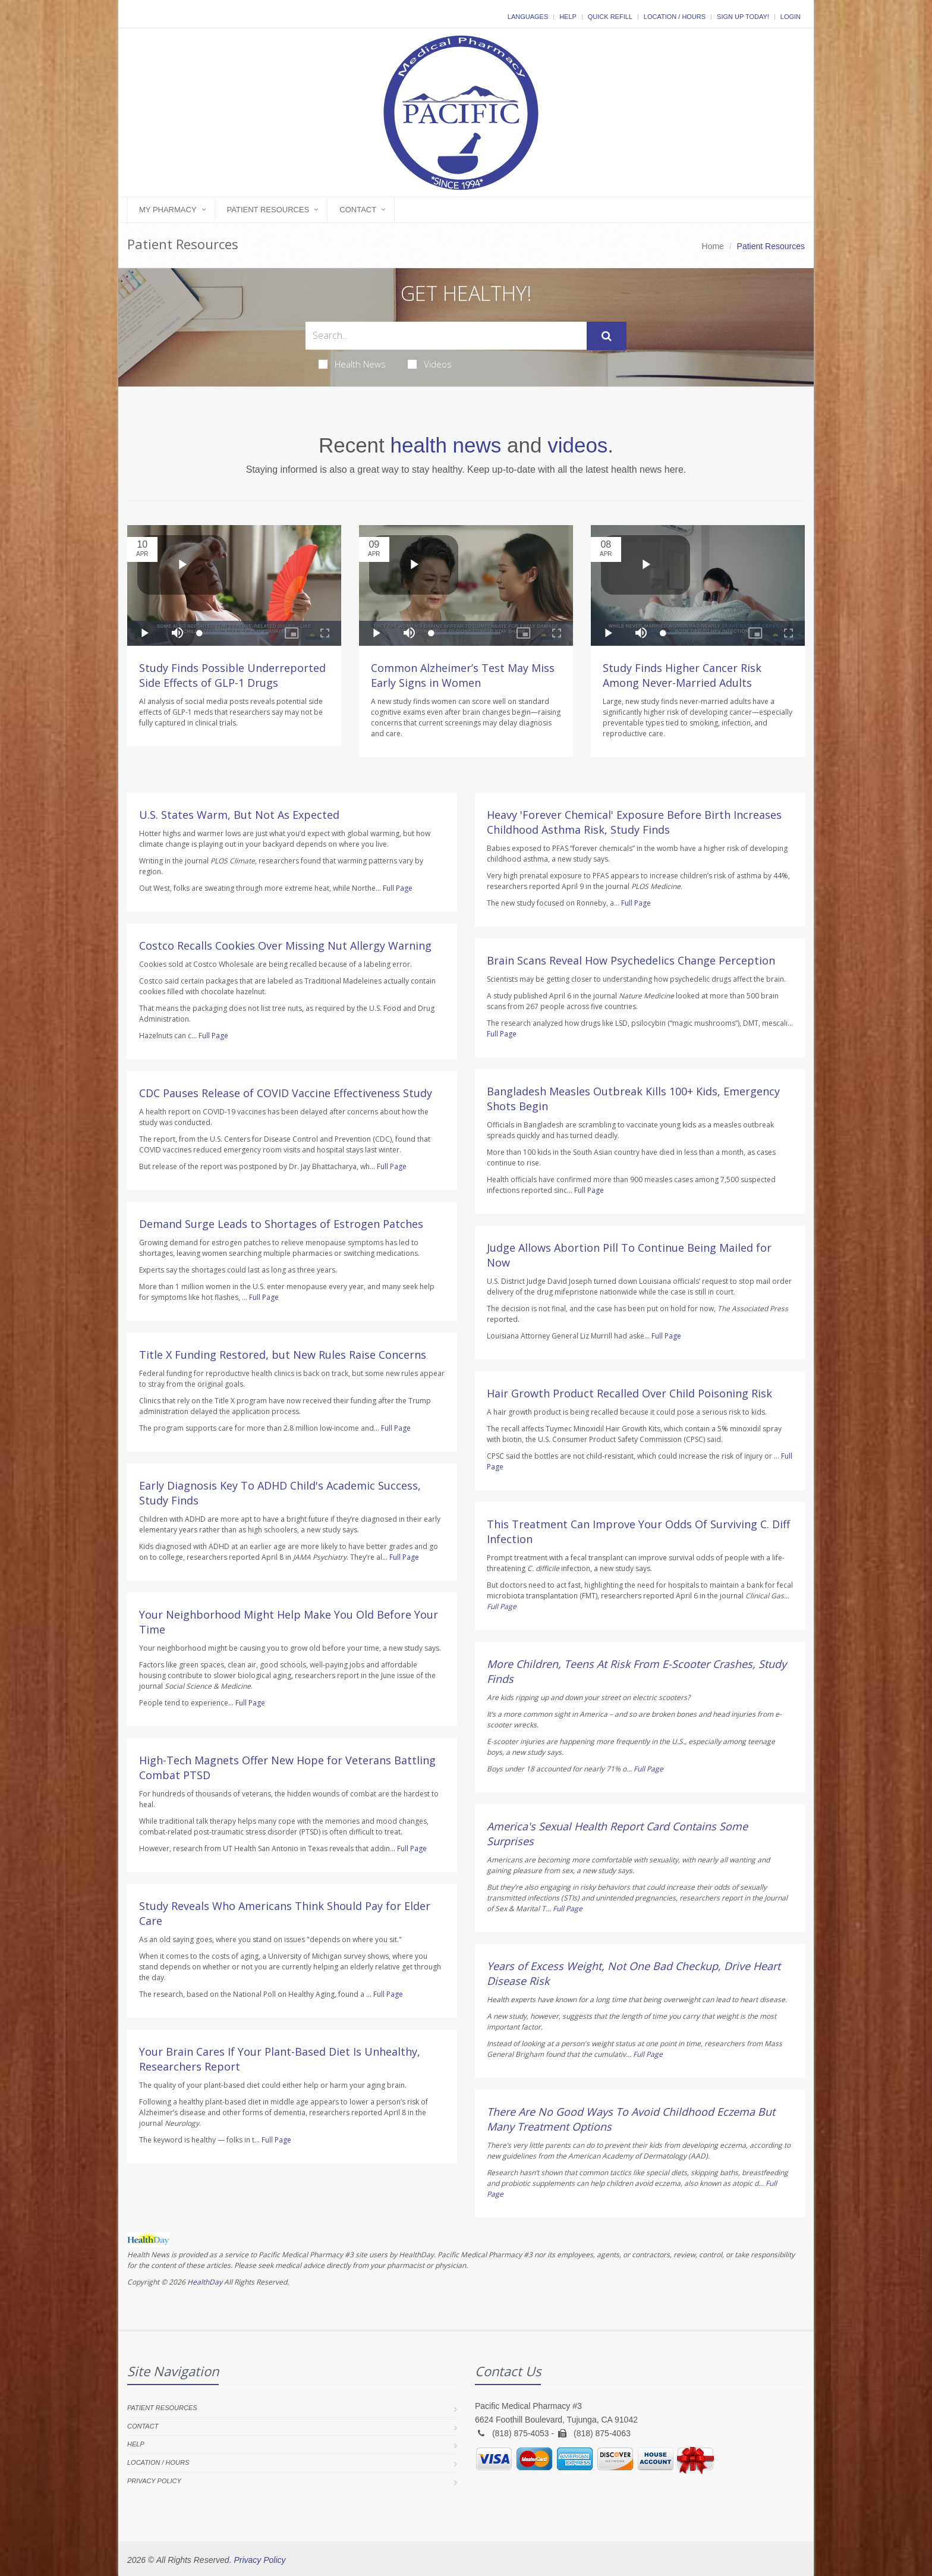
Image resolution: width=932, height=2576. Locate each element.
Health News (352, 364)
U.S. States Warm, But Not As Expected (239, 815)
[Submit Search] (606, 336)
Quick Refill (610, 16)
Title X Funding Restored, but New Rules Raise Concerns (282, 1354)
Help (568, 16)
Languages (528, 16)
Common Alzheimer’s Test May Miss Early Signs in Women (463, 675)
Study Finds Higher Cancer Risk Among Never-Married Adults (682, 675)
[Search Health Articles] (446, 336)
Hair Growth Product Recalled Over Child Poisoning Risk (629, 1393)
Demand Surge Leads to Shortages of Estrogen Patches (281, 1224)
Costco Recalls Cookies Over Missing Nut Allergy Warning (285, 945)
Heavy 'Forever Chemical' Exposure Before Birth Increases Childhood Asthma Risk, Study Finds (634, 822)
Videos (430, 364)
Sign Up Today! (743, 16)
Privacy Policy (154, 2480)
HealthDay (204, 2282)
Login (790, 16)
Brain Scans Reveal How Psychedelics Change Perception (631, 960)
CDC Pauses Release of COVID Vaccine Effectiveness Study (285, 1093)
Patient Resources (268, 209)
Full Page (398, 888)
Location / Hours (675, 16)
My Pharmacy (168, 209)
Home (713, 246)
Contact (357, 209)
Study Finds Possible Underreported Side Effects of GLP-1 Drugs (232, 675)
